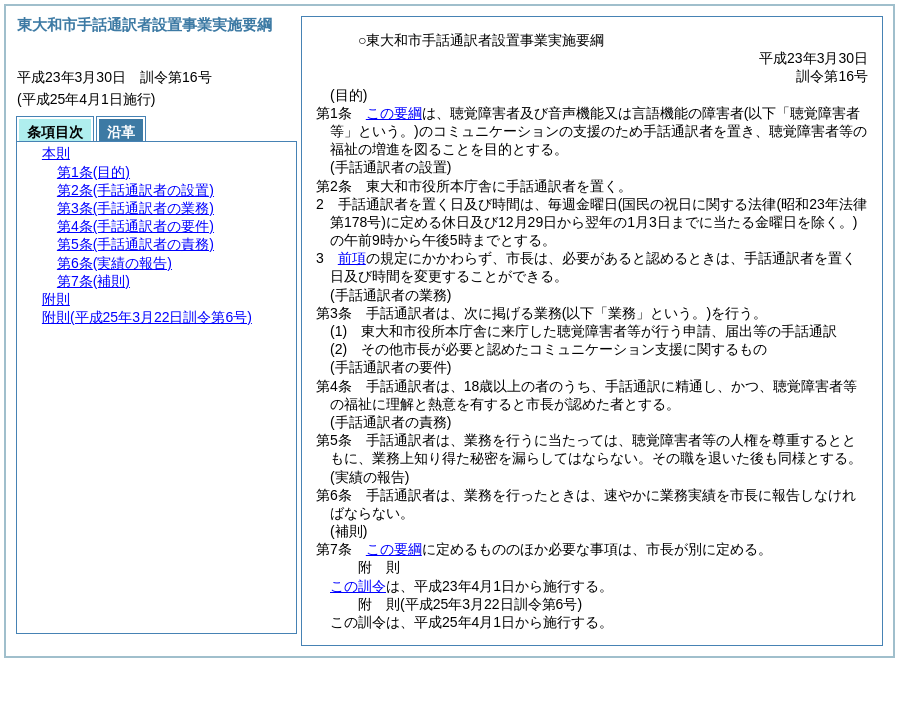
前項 (352, 258)
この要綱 (394, 113)
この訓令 (358, 586)
